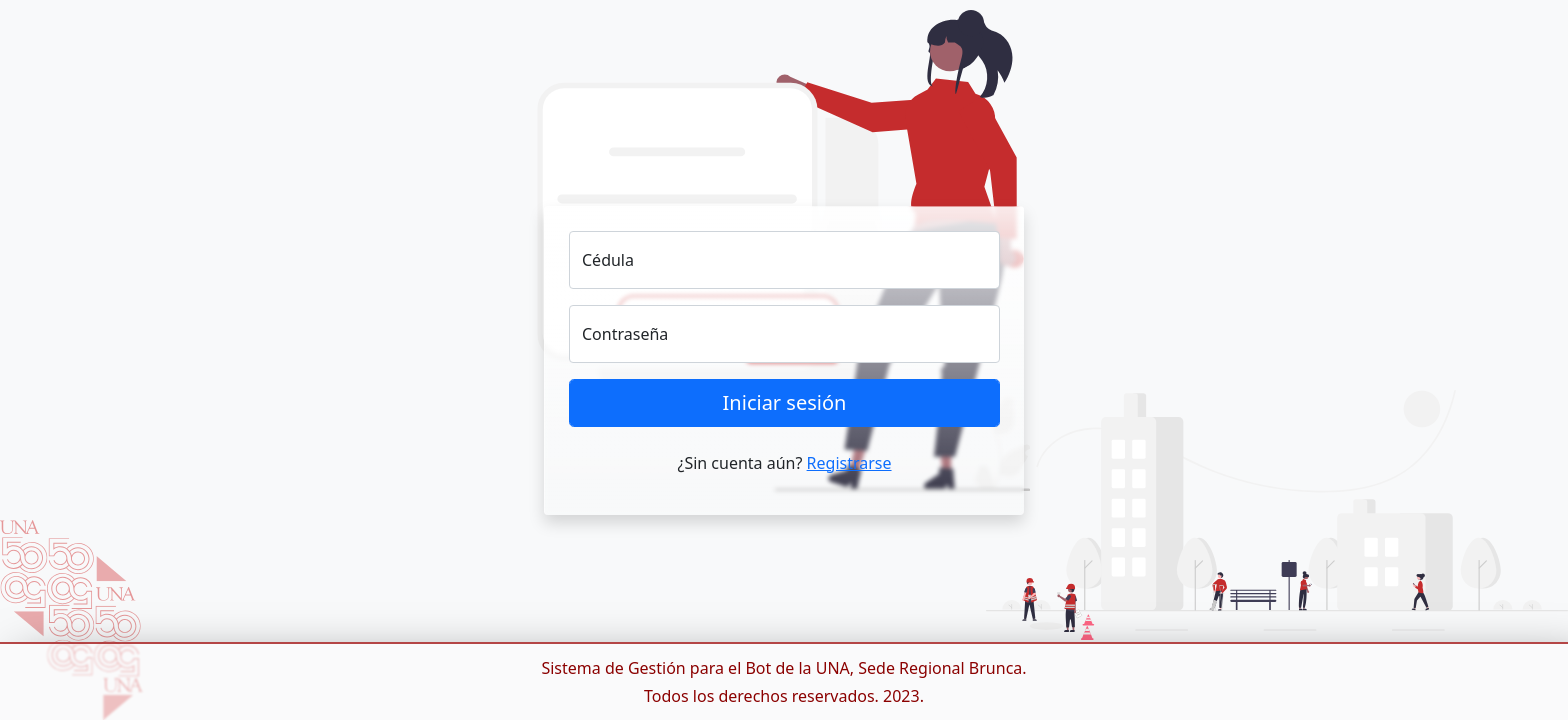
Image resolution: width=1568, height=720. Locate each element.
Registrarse (849, 463)
